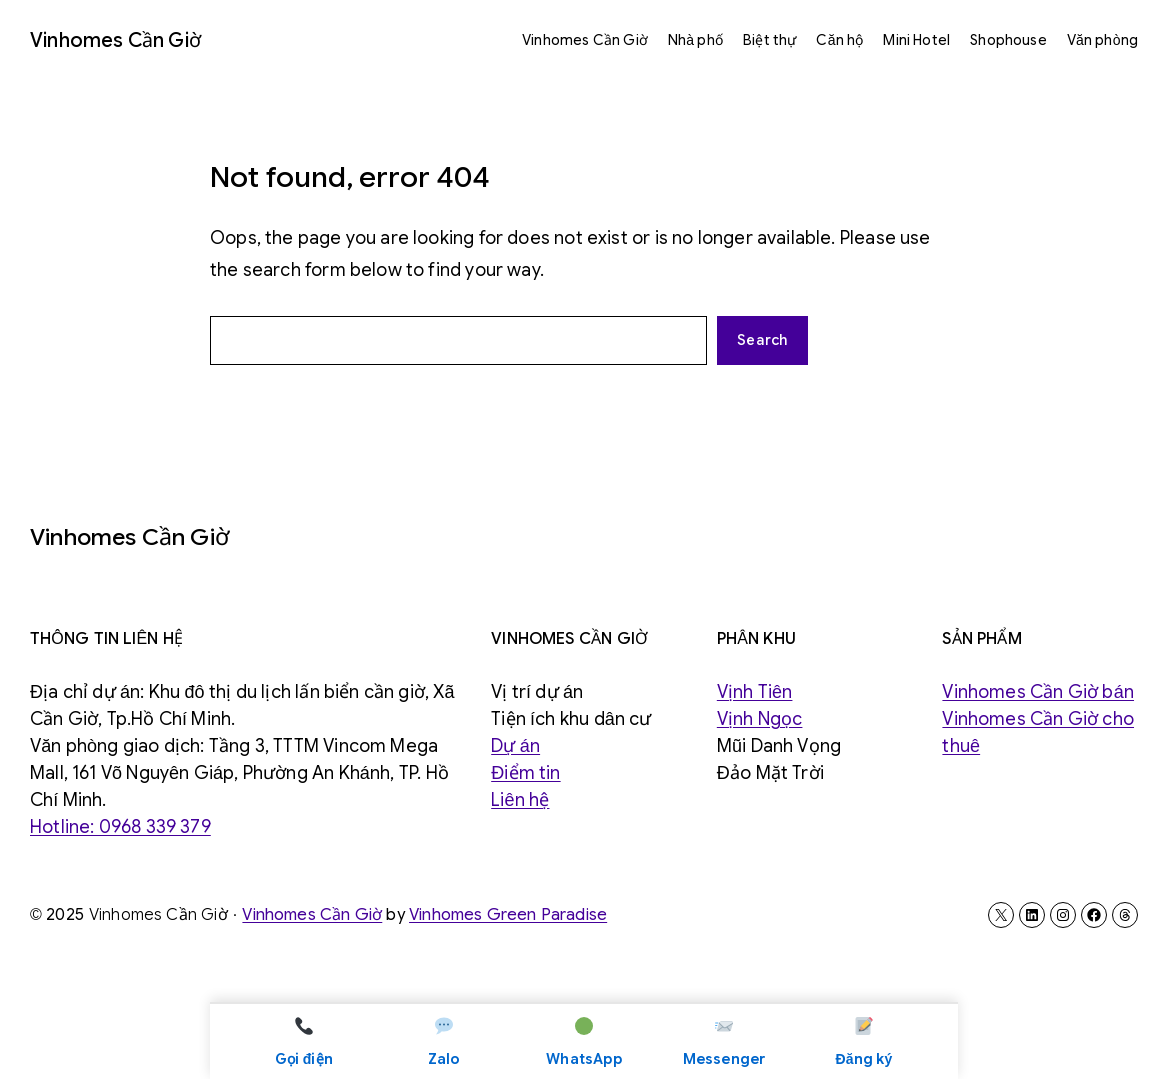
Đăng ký (864, 1040)
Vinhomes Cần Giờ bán (1038, 692)
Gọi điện (304, 1040)
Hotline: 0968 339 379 (120, 827)
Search (762, 340)
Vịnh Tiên (755, 692)
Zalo (444, 1040)
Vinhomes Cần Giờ (115, 40)
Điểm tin (525, 773)
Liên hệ (520, 800)
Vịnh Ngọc (760, 719)
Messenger (724, 1040)
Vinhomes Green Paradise (508, 915)
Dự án (515, 746)
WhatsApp (583, 1040)
